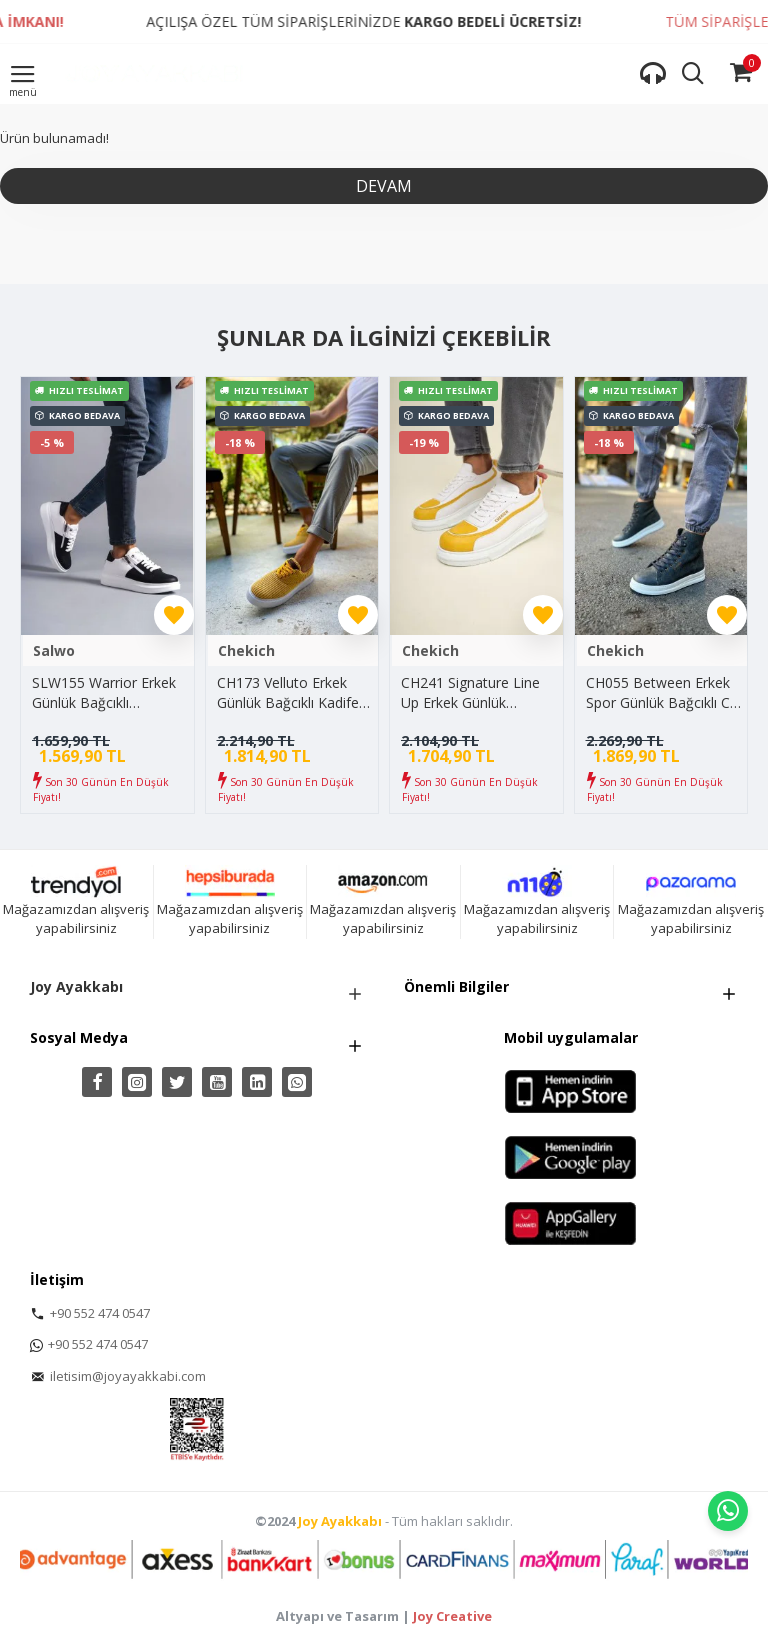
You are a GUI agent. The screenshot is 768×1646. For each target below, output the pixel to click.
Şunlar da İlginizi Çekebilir (384, 338)
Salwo (54, 650)
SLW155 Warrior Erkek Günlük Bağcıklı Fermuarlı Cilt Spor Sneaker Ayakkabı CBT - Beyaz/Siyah (109, 692)
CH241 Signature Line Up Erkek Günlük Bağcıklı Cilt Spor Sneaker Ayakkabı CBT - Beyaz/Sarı (478, 692)
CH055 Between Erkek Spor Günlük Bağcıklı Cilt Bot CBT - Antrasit (663, 692)
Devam (384, 186)
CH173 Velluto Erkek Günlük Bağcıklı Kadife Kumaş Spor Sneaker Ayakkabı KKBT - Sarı (288, 692)
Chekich (246, 650)
